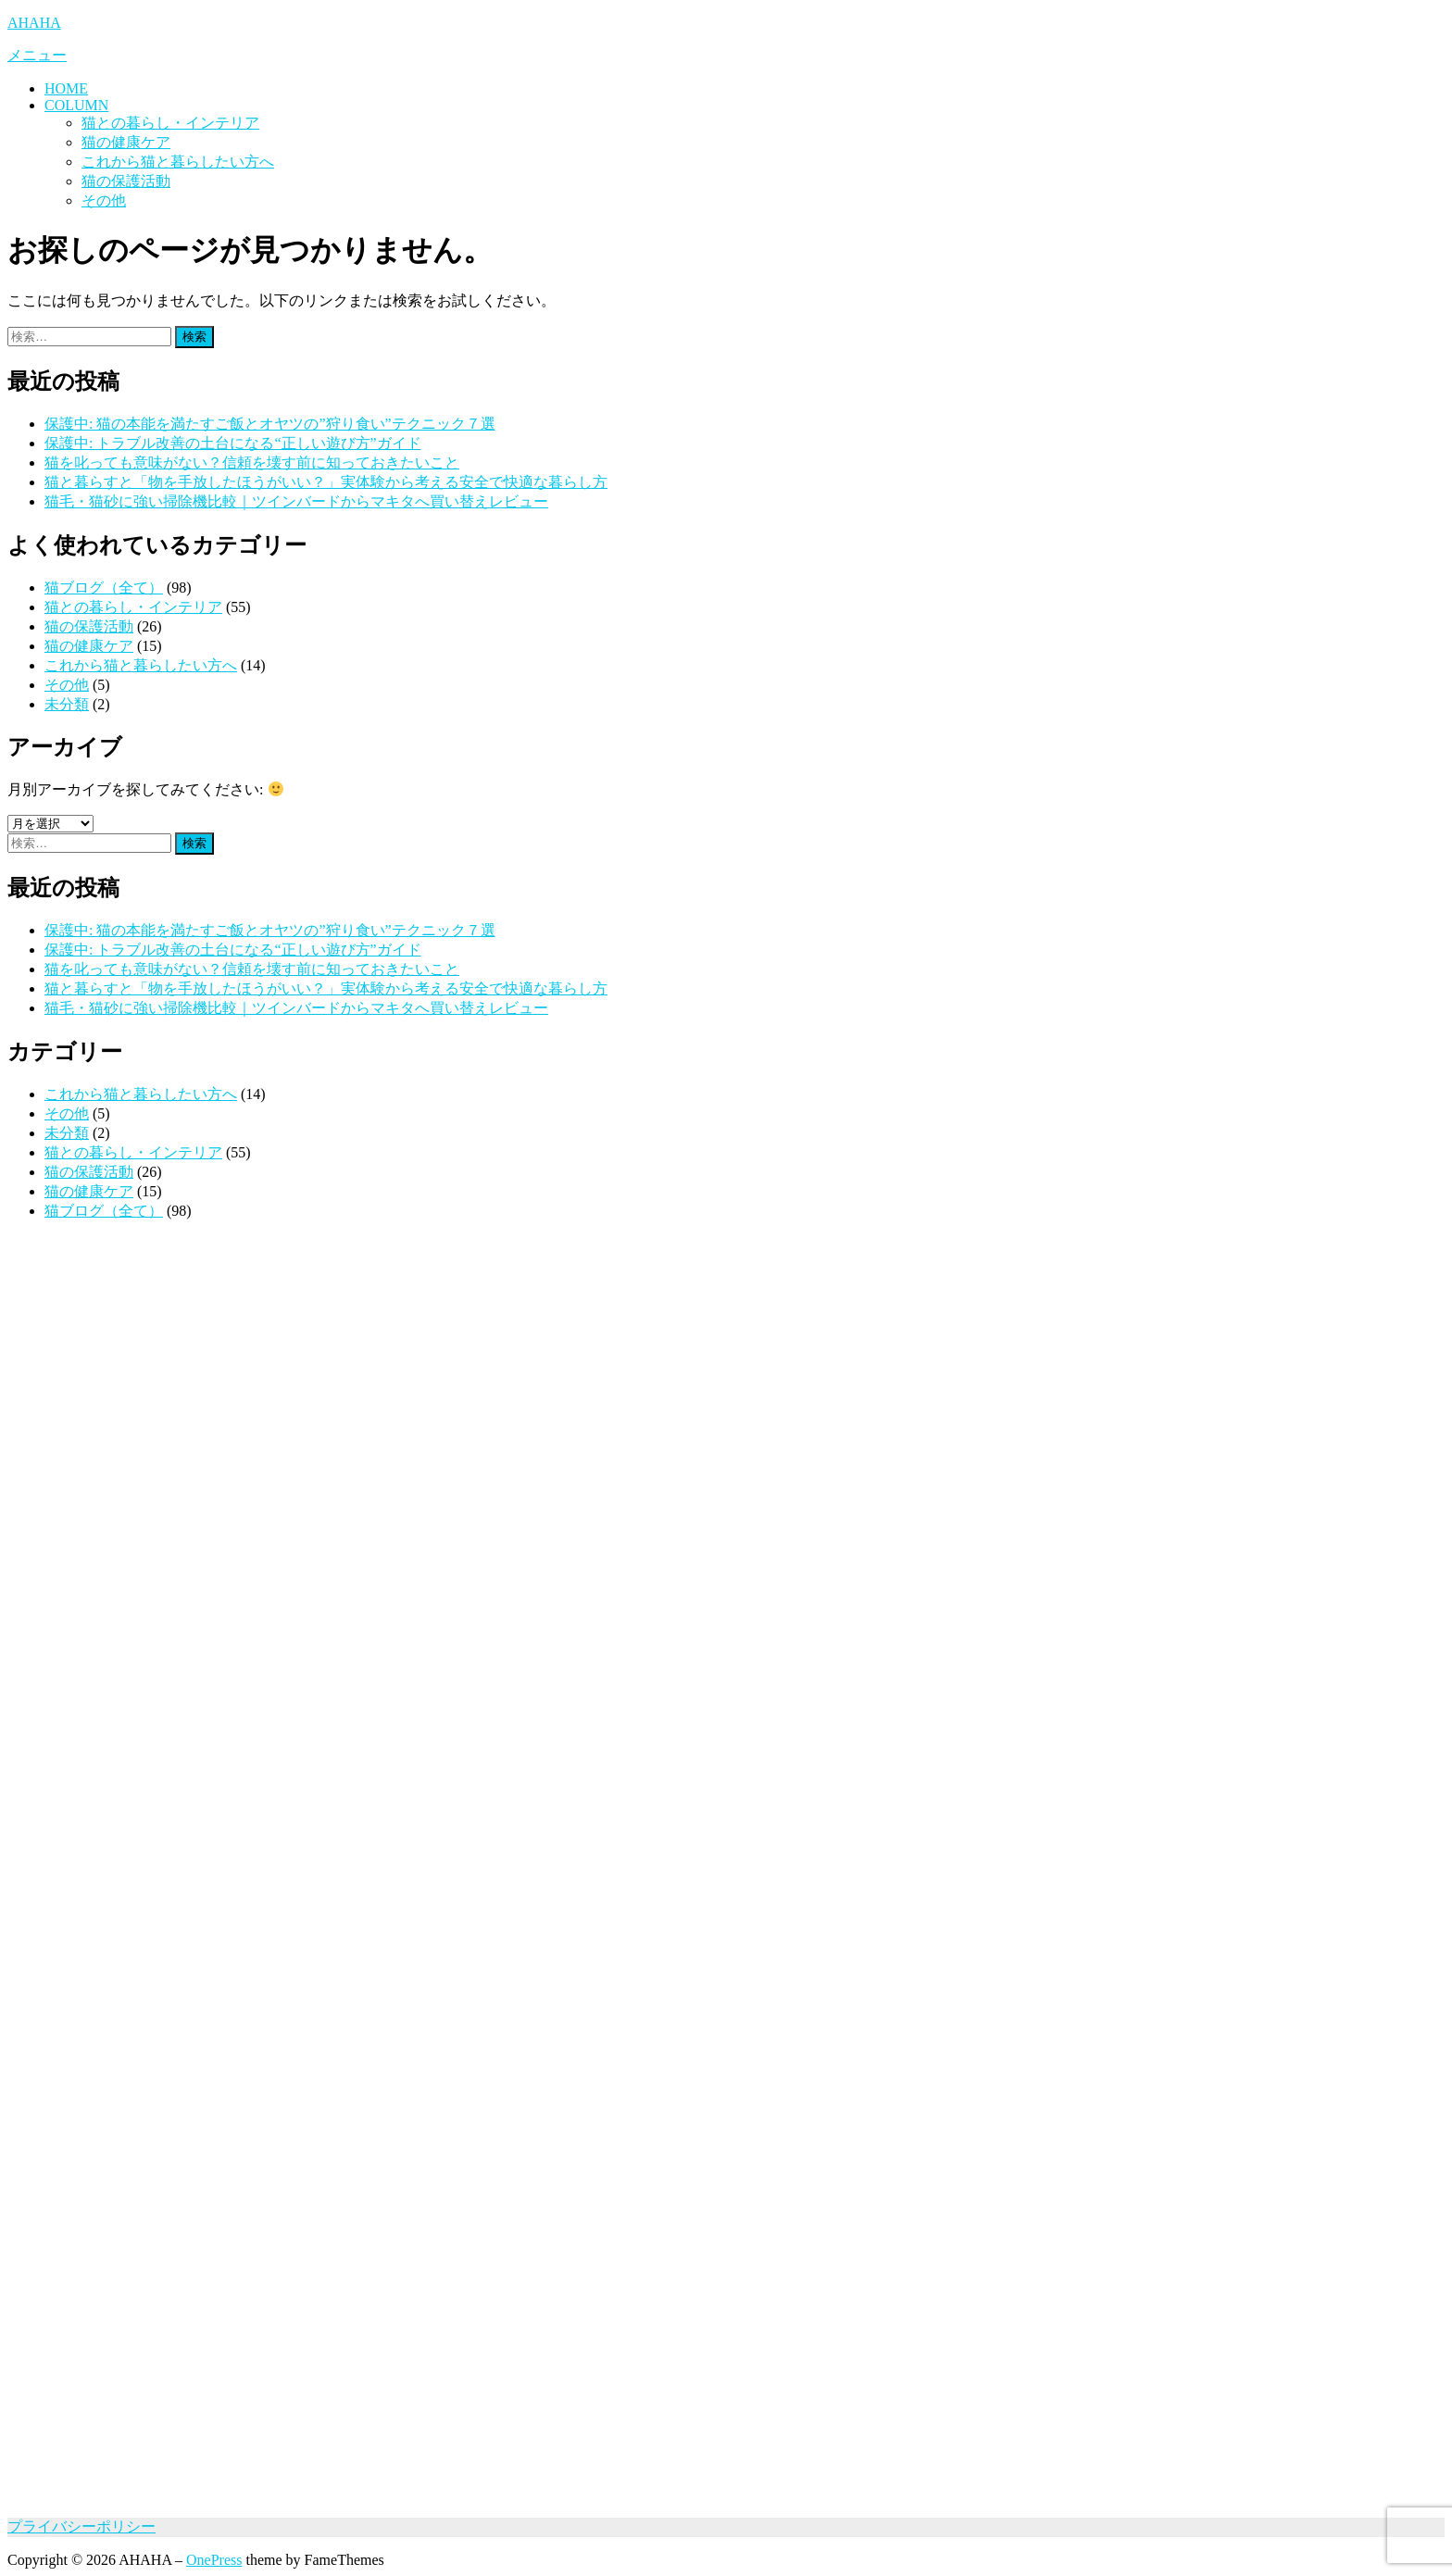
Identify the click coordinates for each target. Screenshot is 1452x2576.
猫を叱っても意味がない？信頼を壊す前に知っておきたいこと (251, 462)
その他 (103, 200)
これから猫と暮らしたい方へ (177, 161)
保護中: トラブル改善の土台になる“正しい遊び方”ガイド (232, 443)
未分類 (66, 704)
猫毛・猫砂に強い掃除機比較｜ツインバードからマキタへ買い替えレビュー (296, 501)
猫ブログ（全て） (103, 587)
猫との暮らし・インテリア (170, 123)
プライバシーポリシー (81, 2526)
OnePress (214, 2560)
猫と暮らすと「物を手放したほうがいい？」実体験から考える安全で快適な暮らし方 (325, 482)
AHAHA (34, 23)
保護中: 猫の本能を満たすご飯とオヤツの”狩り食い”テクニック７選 (269, 423)
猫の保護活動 (125, 181)
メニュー (37, 55)
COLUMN (76, 105)
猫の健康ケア (125, 142)
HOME (66, 88)
